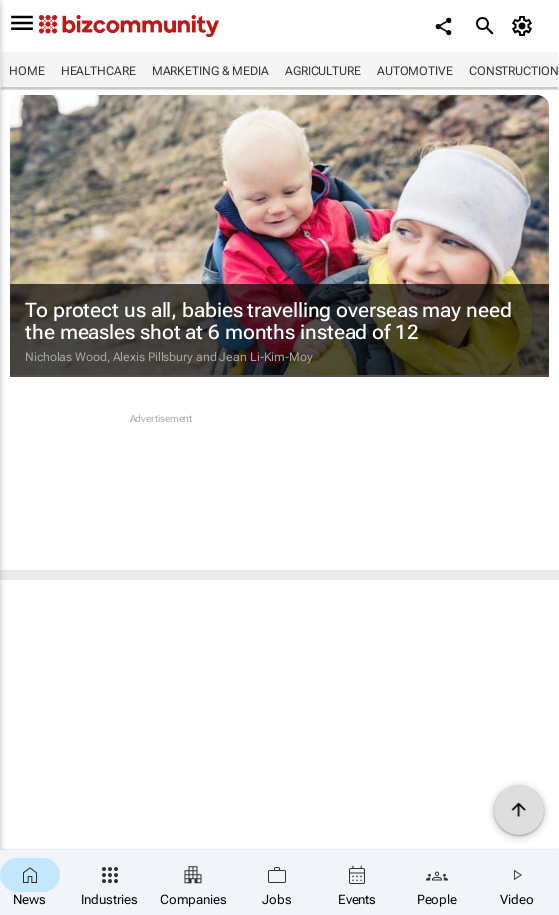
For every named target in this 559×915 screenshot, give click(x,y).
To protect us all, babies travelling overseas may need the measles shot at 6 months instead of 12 (268, 321)
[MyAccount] (524, 26)
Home (27, 71)
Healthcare (98, 71)
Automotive (415, 71)
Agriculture (323, 71)
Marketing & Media (210, 71)
